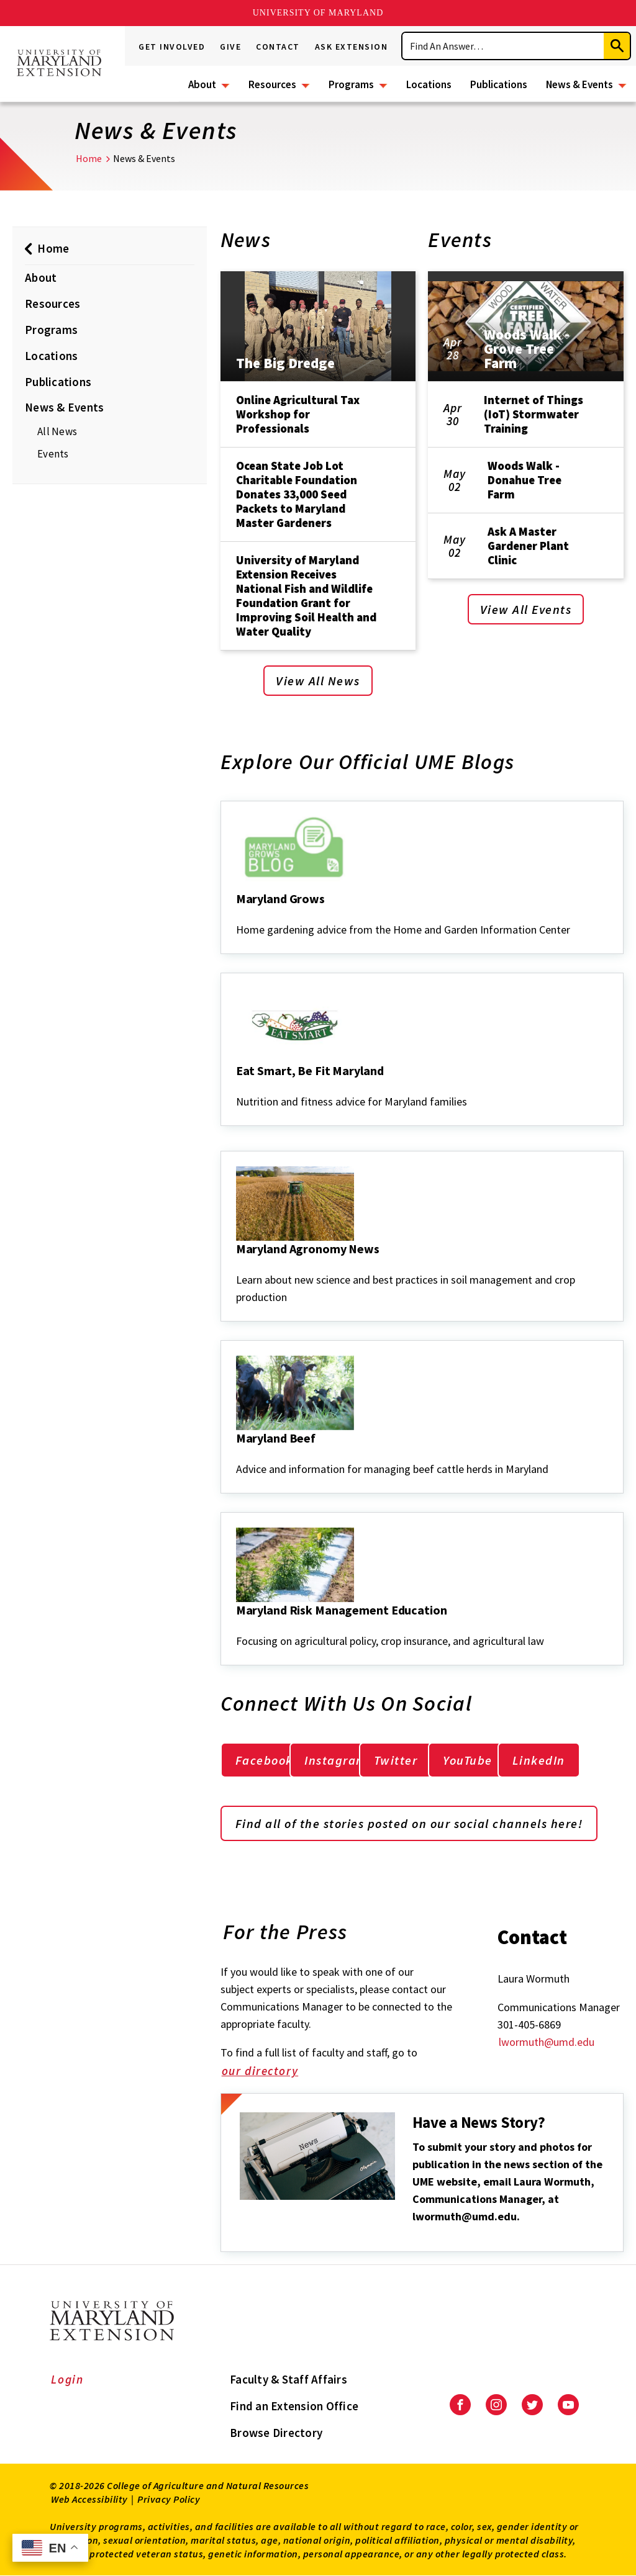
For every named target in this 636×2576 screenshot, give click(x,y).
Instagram (335, 1760)
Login (67, 2379)
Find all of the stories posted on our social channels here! (409, 1823)
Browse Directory (276, 2432)
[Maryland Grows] (237, 915)
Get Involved (172, 46)
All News (57, 431)
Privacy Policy (168, 2499)
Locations (429, 84)
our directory (269, 2072)
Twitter (396, 1760)
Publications (498, 84)
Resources (272, 84)
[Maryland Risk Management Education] (237, 1627)
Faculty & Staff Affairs (288, 2379)
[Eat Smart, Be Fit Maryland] (237, 1087)
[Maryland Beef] (237, 1455)
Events (53, 454)
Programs (351, 84)
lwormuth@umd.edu (546, 2042)
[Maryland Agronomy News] (237, 1266)
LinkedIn (538, 1760)
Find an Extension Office (294, 2405)
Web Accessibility (89, 2499)
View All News (318, 680)
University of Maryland (318, 12)
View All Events (526, 609)
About (202, 84)
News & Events (579, 84)
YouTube (468, 1760)
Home (89, 158)
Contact (278, 46)
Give (230, 46)
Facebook (264, 1760)
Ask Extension (351, 46)
